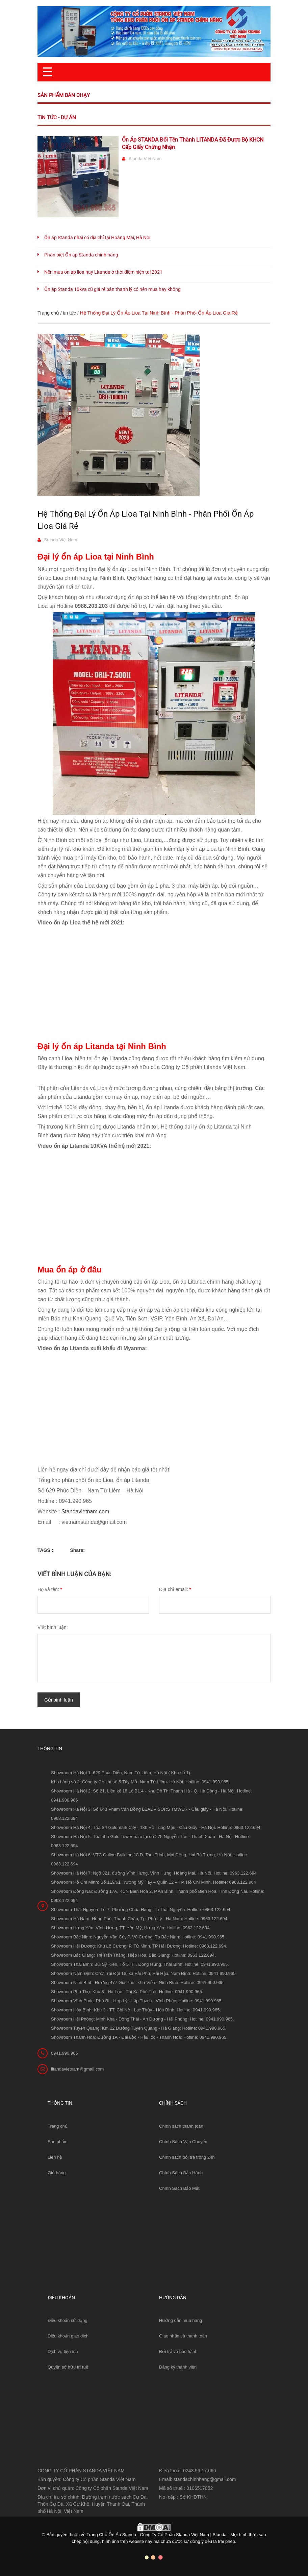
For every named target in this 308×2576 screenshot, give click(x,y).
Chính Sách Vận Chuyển (183, 2141)
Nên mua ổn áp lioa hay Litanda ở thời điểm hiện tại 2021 (103, 272)
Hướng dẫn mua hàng (180, 2320)
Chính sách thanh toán (181, 2126)
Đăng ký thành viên (178, 2367)
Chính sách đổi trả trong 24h (187, 2157)
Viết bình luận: (52, 1627)
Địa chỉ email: (175, 1589)
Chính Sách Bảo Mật (179, 2188)
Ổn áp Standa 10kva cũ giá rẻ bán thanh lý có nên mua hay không (112, 289)
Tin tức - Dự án (56, 118)
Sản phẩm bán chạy (63, 95)
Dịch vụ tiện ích (63, 2351)
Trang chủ (48, 313)
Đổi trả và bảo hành (178, 2351)
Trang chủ (58, 2126)
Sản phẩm (58, 2141)
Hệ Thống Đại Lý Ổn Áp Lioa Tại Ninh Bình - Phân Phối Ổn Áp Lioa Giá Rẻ (145, 520)
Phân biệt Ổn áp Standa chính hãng (81, 254)
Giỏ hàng (57, 2172)
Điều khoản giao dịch (68, 2335)
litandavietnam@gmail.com (77, 2069)
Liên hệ (55, 2157)
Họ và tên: (49, 1589)
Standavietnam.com (85, 1511)
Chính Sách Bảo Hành (181, 2172)
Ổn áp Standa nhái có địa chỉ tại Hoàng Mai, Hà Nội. (98, 237)
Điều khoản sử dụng (67, 2320)
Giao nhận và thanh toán (183, 2335)
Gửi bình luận (58, 1700)
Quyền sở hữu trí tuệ (68, 2367)
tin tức (69, 313)
